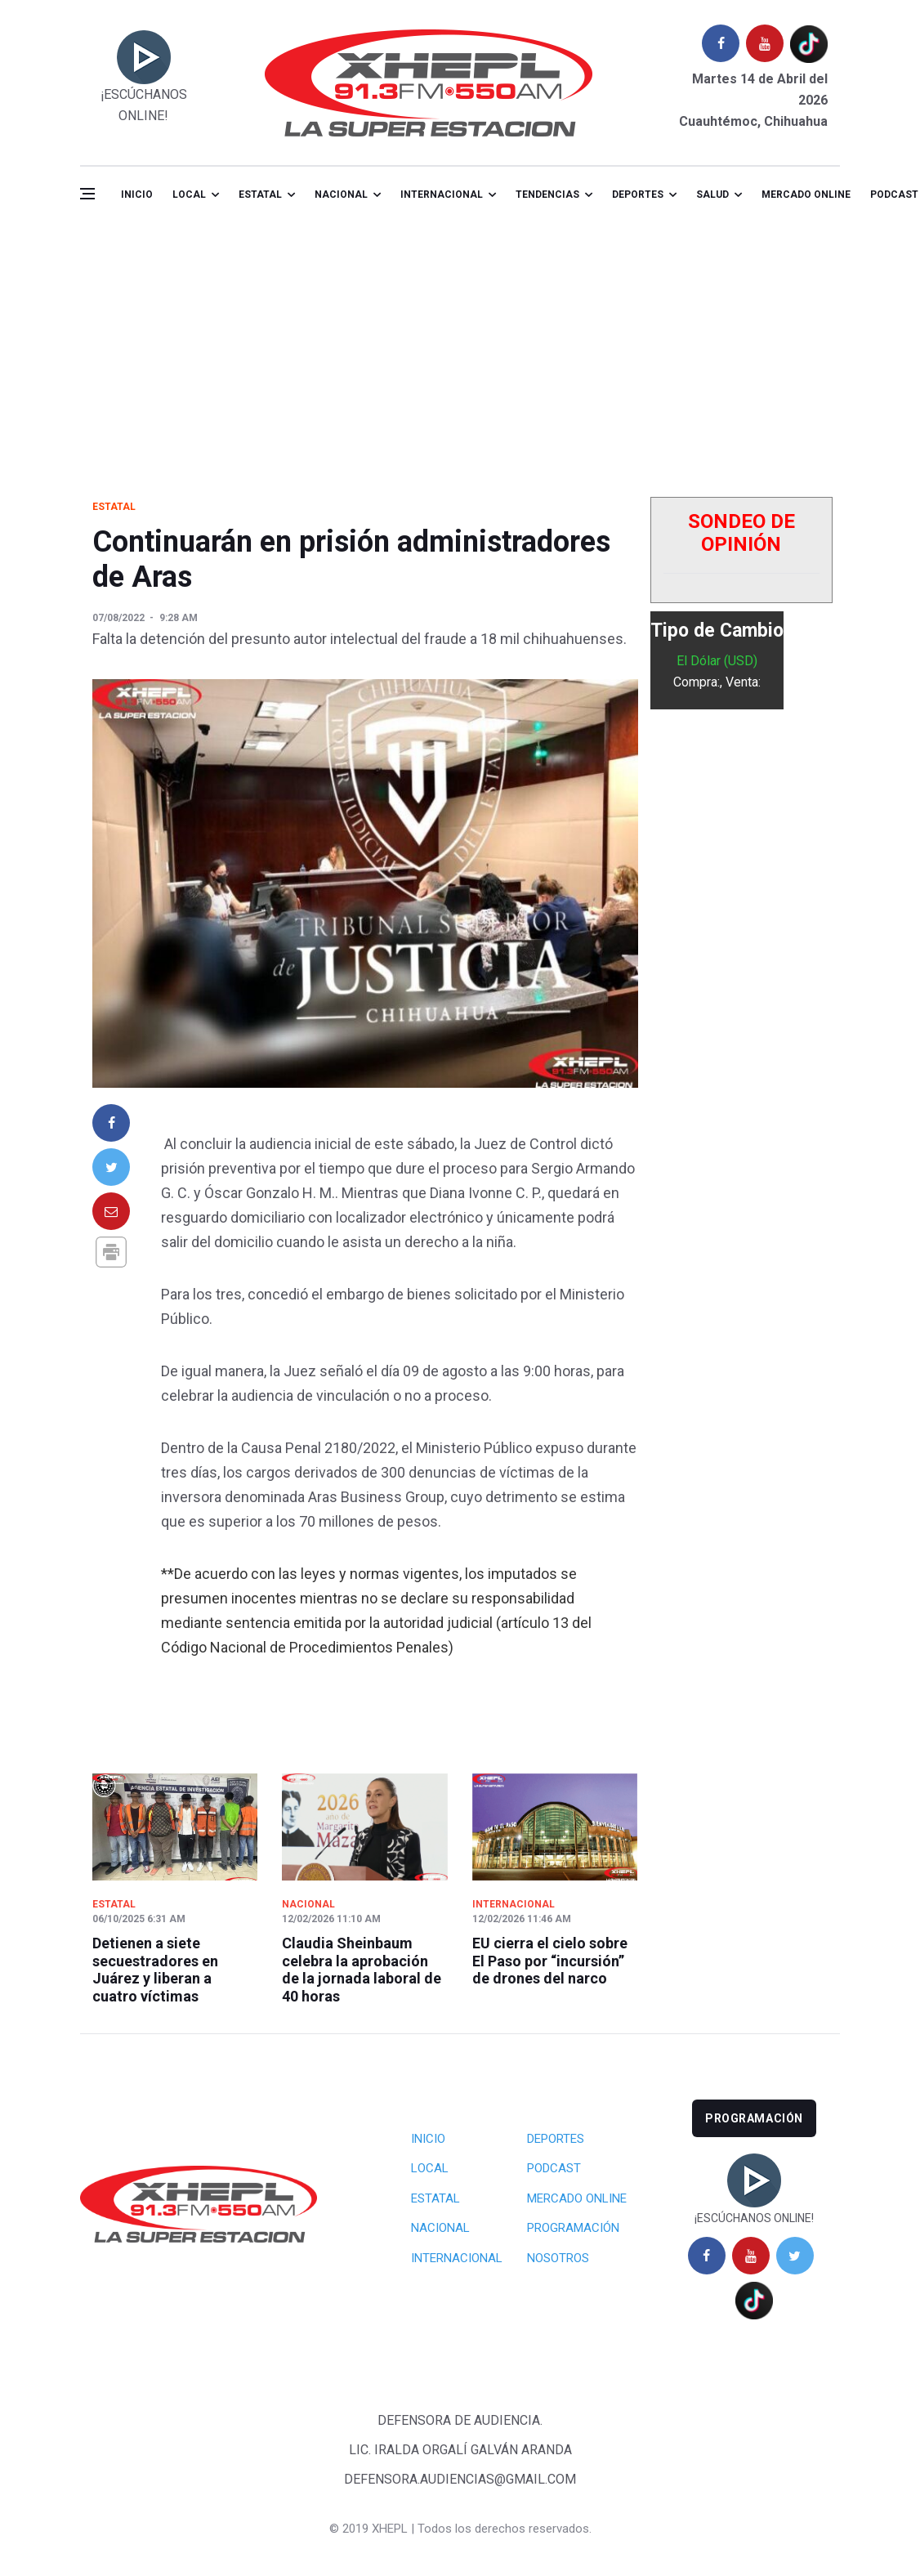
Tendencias (547, 194)
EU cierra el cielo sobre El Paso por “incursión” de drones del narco (549, 1960)
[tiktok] (809, 44)
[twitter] (795, 2255)
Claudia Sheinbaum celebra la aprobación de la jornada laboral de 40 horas (361, 1969)
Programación (573, 2227)
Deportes (637, 194)
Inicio (137, 194)
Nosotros (558, 2258)
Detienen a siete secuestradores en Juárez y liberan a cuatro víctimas (155, 1969)
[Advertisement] (460, 346)
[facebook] (720, 43)
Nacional (341, 194)
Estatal (260, 194)
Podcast (554, 2168)
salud (712, 194)
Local (189, 194)
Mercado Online (577, 2198)
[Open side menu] (87, 194)
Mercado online (806, 194)
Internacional (441, 194)
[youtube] (765, 43)
